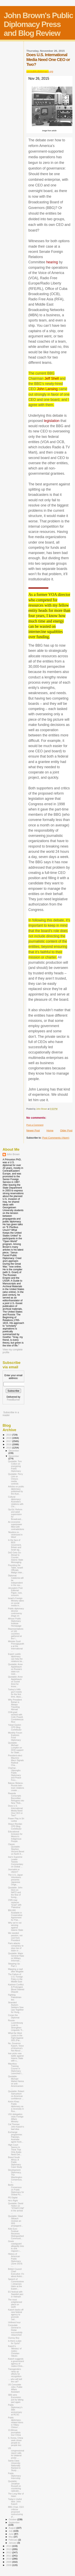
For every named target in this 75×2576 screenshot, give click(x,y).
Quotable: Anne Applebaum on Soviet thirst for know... (15, 1682)
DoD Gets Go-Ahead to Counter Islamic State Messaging (15, 1557)
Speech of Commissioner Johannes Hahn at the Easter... (16, 2284)
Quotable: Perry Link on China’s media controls (15, 1479)
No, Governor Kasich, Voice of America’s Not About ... (16, 2047)
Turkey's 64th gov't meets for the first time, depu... (15, 1693)
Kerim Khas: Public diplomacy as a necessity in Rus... (16, 2106)
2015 (9, 1447)
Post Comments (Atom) (55, 1137)
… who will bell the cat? (15, 2380)
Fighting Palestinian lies (14, 1997)
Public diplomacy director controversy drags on (16, 1612)
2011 (9, 2555)
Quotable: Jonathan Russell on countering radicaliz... (14, 2486)
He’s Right (13, 2200)
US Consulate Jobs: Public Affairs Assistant (15, 2388)
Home (49, 1130)
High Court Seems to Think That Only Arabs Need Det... (15, 2150)
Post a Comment (34, 1125)
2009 (9, 2561)
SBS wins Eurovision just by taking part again (15, 2398)
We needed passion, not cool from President (15, 1936)
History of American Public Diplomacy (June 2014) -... (15, 2260)
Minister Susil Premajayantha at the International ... (16, 1646)
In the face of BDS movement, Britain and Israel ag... (14, 1545)
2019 (9, 1434)
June (11, 2534)
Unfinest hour (14, 2322)
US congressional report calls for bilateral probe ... (16, 2453)
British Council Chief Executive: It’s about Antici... (16, 2272)
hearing (52, 262)
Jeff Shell (51, 378)
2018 (9, 1438)
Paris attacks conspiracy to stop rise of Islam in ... (15, 1947)
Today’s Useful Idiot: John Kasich (15, 2501)
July (11, 2531)
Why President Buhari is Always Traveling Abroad (15, 1704)
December (14, 1450)
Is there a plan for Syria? (14, 2342)
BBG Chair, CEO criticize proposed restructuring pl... (16, 2512)
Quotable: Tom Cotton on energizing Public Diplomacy (15, 1466)
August (12, 2528)
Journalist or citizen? (14, 1870)
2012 (9, 2552)
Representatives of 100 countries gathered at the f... (15, 1634)
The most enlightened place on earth (15, 2303)
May (11, 2537)
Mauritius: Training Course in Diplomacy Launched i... (15, 2068)
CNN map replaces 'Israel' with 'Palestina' (14, 1903)
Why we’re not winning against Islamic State (15, 1926)
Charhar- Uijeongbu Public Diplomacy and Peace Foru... (14, 1774)
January (13, 2543)
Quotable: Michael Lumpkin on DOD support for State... (15, 1748)
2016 (9, 1444)
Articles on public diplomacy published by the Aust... (16, 1490)
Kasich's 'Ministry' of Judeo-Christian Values (14, 2351)
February (13, 2540)
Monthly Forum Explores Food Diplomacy (15, 1736)
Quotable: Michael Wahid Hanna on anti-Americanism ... (16, 2082)
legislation (52, 421)
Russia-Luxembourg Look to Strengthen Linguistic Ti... (16, 2025)
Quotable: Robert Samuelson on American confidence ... (16, 2095)
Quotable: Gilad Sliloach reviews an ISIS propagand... (15, 2221)
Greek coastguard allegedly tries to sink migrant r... (16, 2246)
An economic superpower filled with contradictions (16, 1525)
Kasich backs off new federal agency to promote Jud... (15, 2314)
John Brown (13, 1154)
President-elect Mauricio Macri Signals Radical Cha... (16, 1760)
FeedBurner (13, 1399)
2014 (9, 2546)
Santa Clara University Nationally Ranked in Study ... (14, 2465)
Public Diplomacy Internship (14, 2475)
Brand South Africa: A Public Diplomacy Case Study (15, 2162)
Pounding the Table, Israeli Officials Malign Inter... (16, 1569)
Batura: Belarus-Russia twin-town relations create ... (16, 1786)
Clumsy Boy (13, 2338)
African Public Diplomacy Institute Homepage (14, 1622)
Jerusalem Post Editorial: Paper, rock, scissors (15, 1591)
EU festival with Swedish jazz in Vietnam (15, 2294)
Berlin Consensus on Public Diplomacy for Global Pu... (16, 2190)
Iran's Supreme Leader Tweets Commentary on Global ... (15, 1862)
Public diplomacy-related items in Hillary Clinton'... (15, 2422)
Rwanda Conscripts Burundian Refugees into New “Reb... (16, 1798)
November (14, 1456)
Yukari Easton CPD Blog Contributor (14, 1727)
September (14, 2522)
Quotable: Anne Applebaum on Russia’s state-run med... (15, 1669)
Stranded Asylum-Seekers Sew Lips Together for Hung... (16, 2007)
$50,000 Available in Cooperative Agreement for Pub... (15, 1915)
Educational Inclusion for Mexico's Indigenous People (15, 1836)
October (13, 2519)
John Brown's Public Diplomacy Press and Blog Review (38, 24)
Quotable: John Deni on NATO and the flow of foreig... (15, 1892)
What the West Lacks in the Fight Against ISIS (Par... (15, 2037)
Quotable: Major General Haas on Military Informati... (16, 1957)
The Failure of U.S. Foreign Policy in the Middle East (15, 1978)
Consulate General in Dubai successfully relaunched (15, 2330)
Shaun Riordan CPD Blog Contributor (15, 1826)
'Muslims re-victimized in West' (15, 1534)
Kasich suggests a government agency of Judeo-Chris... (16, 2362)
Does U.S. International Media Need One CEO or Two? (15, 1811)
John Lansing (47, 389)
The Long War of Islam (16, 2494)
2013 (9, 2549)
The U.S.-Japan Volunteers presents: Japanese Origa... (15, 1880)
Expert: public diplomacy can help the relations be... (16, 1657)
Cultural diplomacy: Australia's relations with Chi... (15, 1502)
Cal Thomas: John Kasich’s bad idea (16, 2126)
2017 (9, 1441)
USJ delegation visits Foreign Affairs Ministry (15, 2118)
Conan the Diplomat (13, 2016)
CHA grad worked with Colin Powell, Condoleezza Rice (15, 1717)
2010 (9, 2558)
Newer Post (33, 1130)
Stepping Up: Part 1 (14, 1964)
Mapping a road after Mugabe (15, 1970)
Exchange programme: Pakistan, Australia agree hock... (15, 2137)
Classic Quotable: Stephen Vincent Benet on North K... (16, 1849)
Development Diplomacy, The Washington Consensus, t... (15, 2176)
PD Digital (12, 2197)
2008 (9, 2565)
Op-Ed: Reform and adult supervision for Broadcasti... (15, 1514)
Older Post (66, 1130)
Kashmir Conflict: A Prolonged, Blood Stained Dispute (16, 1988)
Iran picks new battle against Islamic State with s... (16, 2057)
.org (39, 71)
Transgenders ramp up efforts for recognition (14, 2373)
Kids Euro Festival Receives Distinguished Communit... (16, 2234)
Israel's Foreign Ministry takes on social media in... (16, 1602)
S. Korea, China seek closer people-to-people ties (15, 2441)
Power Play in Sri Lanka (16, 1819)
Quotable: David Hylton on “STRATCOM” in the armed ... (16, 2208)
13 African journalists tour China (14, 2432)
